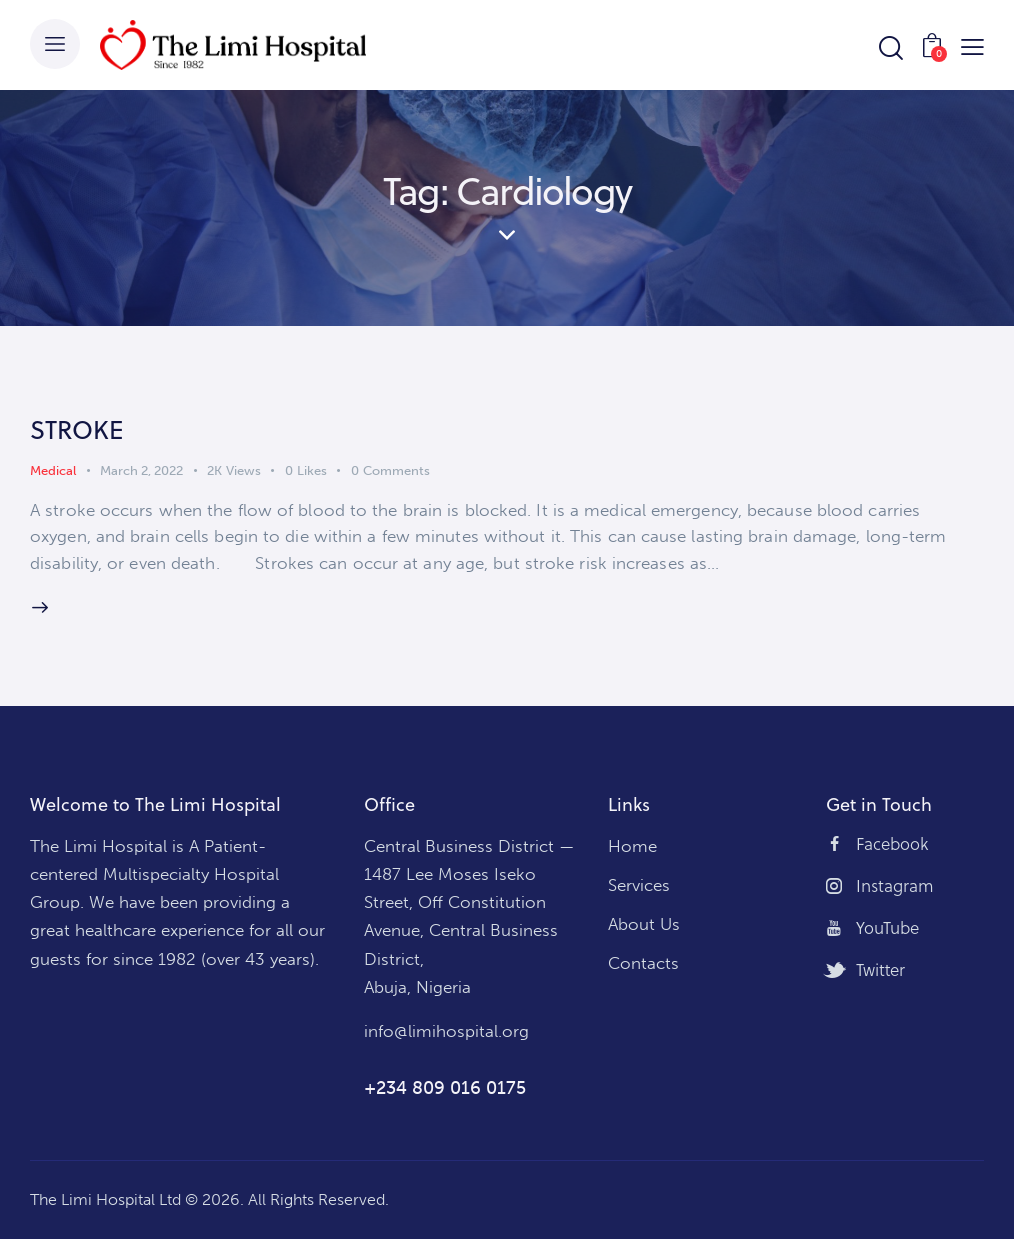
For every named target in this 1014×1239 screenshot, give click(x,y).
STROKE (77, 429)
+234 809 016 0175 (445, 1088)
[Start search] (889, 48)
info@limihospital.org (446, 1031)
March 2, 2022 (141, 470)
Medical (53, 470)
